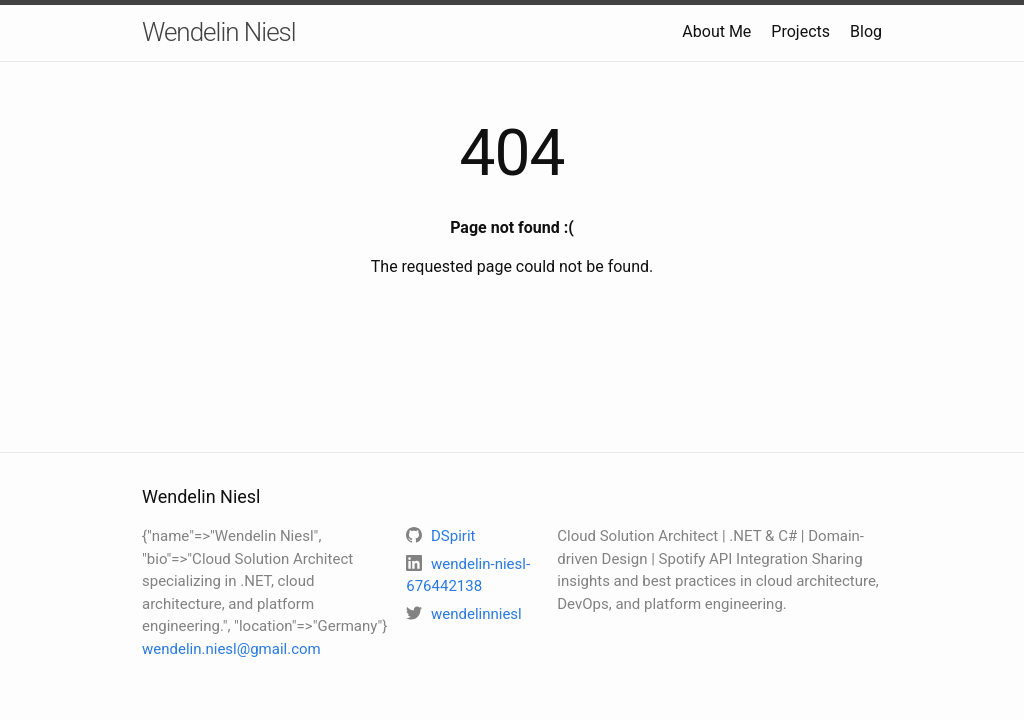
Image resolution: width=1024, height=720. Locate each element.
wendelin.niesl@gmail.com (231, 649)
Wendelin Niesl (219, 32)
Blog (866, 31)
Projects (800, 31)
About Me (716, 31)
